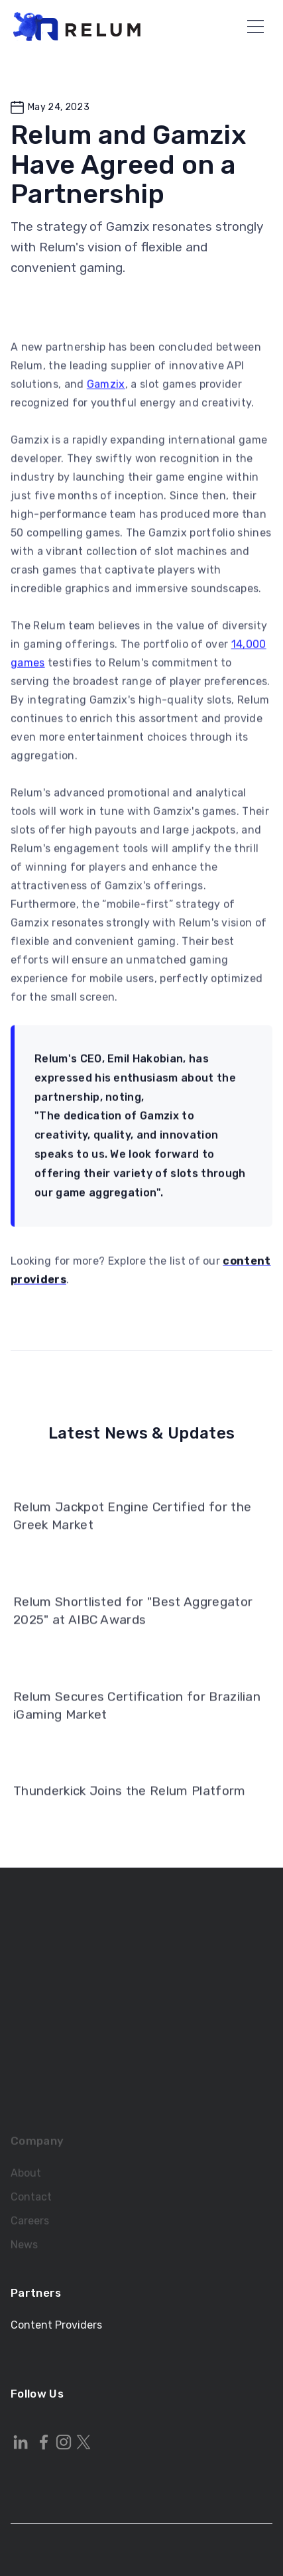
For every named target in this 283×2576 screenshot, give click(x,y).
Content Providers (56, 2325)
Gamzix (106, 391)
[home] (77, 26)
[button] (255, 26)
